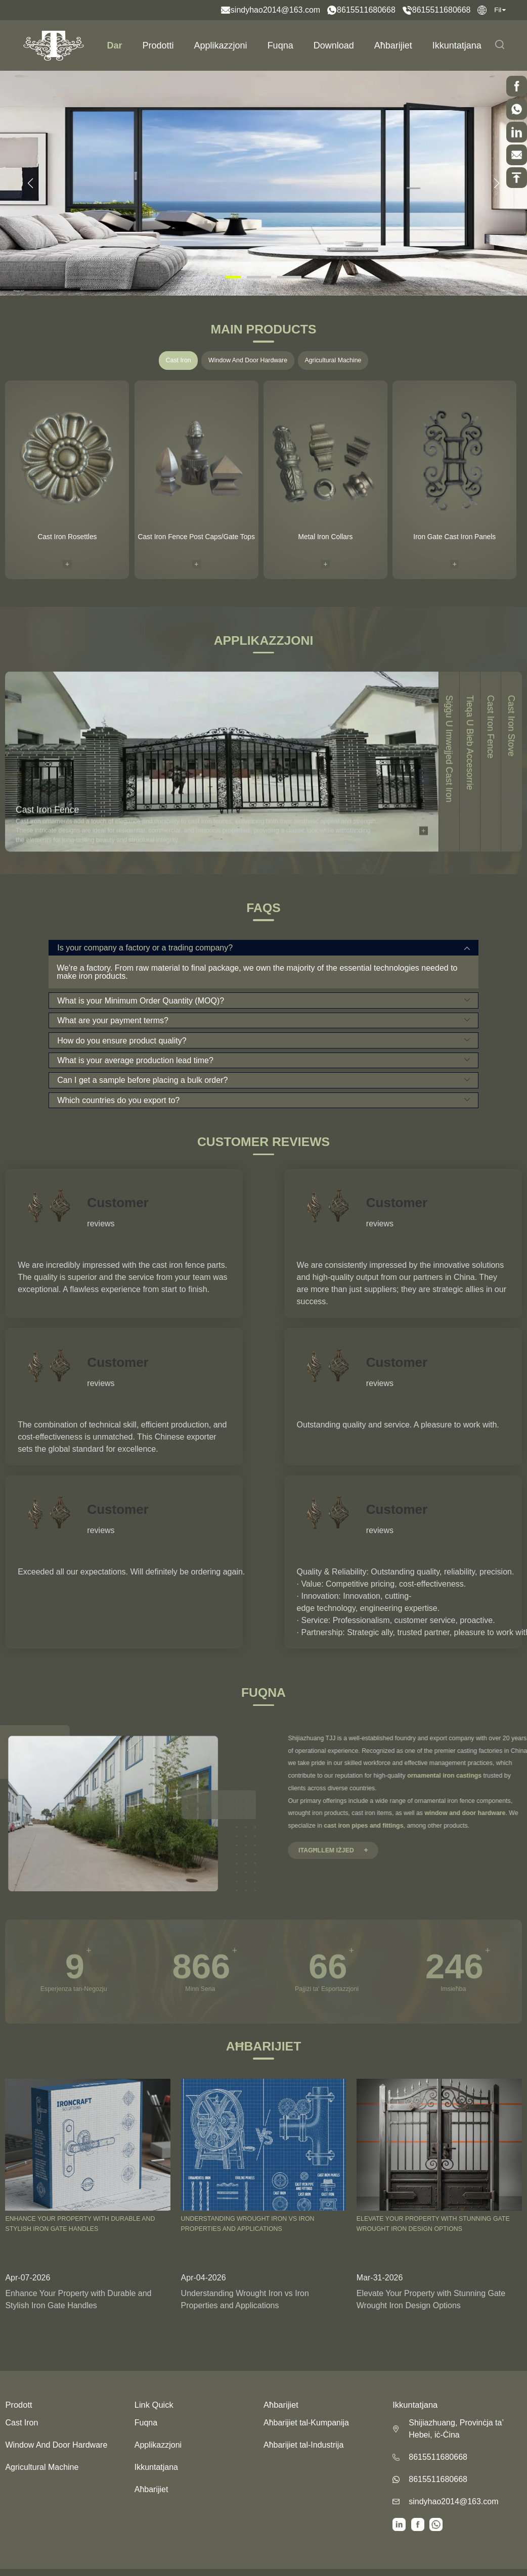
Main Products (264, 329)
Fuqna (280, 45)
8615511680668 (366, 10)
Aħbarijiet (393, 45)
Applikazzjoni (220, 45)
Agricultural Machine (332, 360)
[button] (30, 183)
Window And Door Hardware (247, 360)
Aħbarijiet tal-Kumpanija (306, 2422)
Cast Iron (178, 360)
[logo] (53, 44)
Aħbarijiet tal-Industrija (303, 2445)
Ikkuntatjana (456, 45)
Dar (114, 45)
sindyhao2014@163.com (275, 10)
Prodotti (158, 45)
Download (334, 45)
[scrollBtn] (516, 85)
